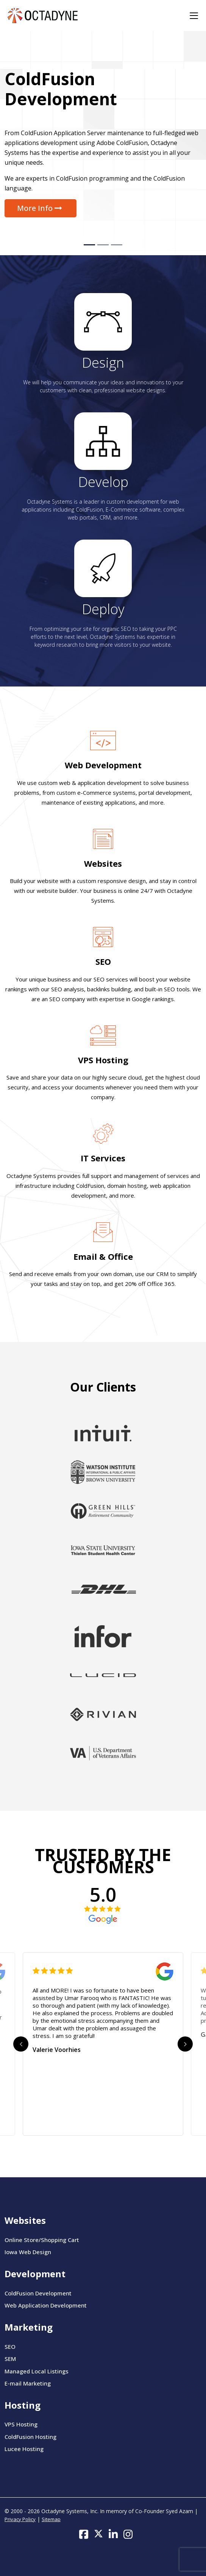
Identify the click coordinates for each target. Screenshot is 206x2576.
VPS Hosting (103, 1060)
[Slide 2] (103, 244)
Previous (20, 2044)
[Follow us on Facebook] (83, 2533)
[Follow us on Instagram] (128, 2533)
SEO (103, 961)
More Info (40, 208)
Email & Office (103, 1256)
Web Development (103, 765)
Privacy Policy (20, 2519)
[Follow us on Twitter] (98, 2533)
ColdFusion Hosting (30, 2436)
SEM (10, 2358)
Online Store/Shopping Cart (42, 2240)
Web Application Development (46, 2305)
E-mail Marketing (28, 2383)
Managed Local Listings (37, 2371)
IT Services (103, 1158)
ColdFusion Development (38, 2293)
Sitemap (51, 2519)
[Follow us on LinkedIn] (113, 2533)
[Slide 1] (89, 244)
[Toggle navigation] (193, 15)
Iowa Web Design (28, 2252)
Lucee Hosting (24, 2449)
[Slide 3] (116, 244)
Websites (103, 863)
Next (185, 2044)
